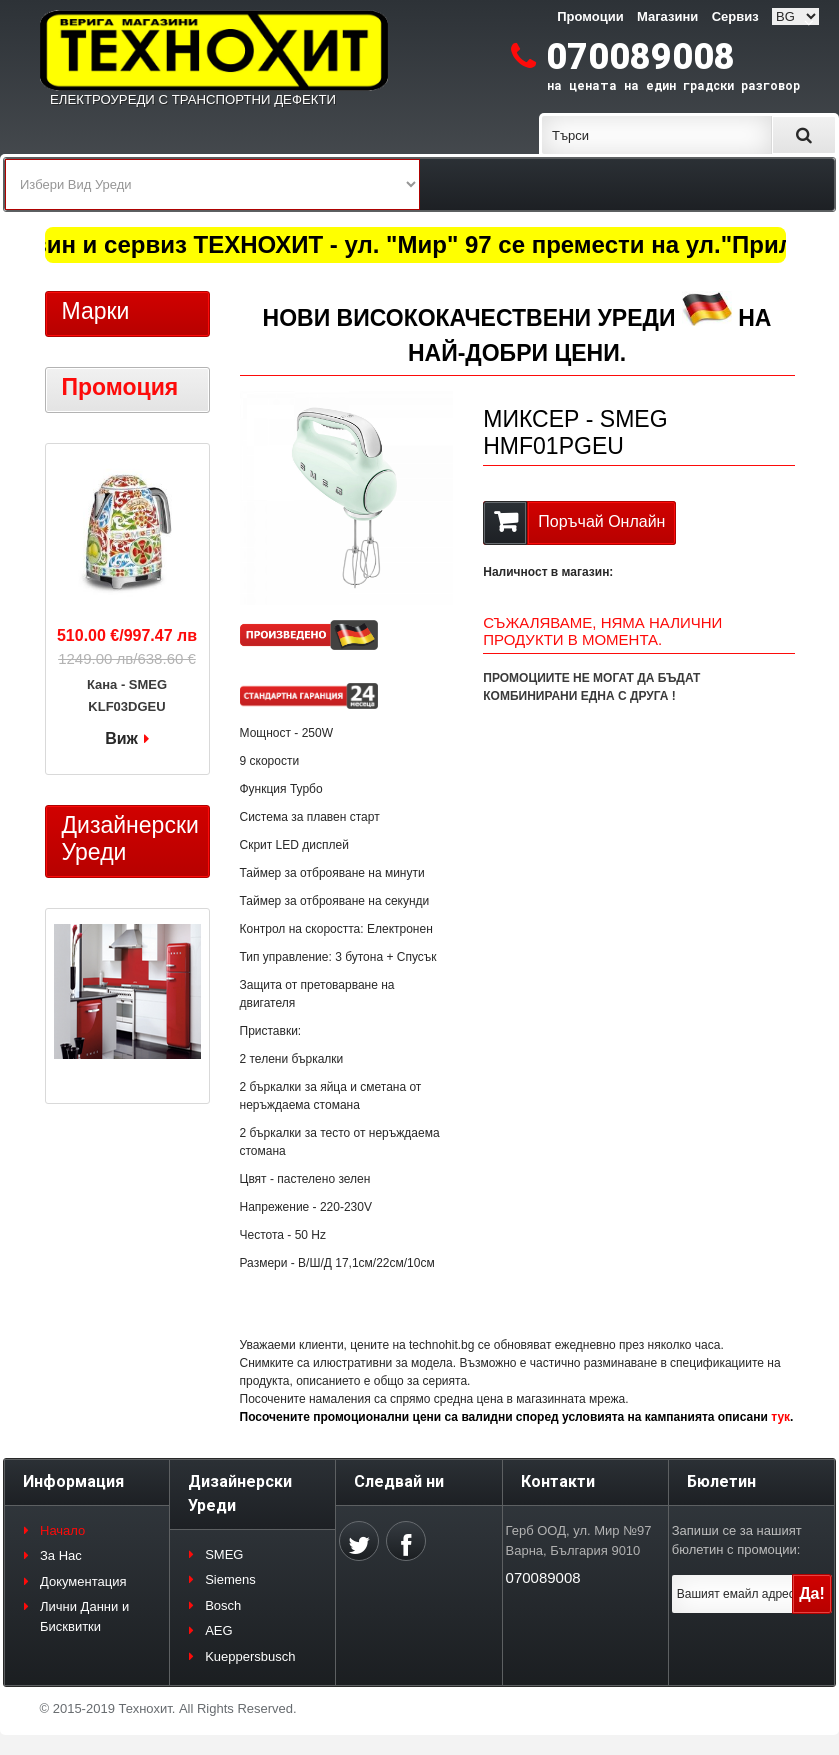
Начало (62, 1530)
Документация (83, 1581)
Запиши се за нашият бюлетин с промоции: (737, 1540)
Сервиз (735, 16)
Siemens (230, 1579)
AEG (218, 1630)
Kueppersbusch (250, 1656)
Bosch (223, 1605)
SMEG (224, 1554)
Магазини (667, 16)
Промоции (590, 16)
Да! (812, 1593)
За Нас (61, 1555)
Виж (121, 738)
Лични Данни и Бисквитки (84, 1616)
